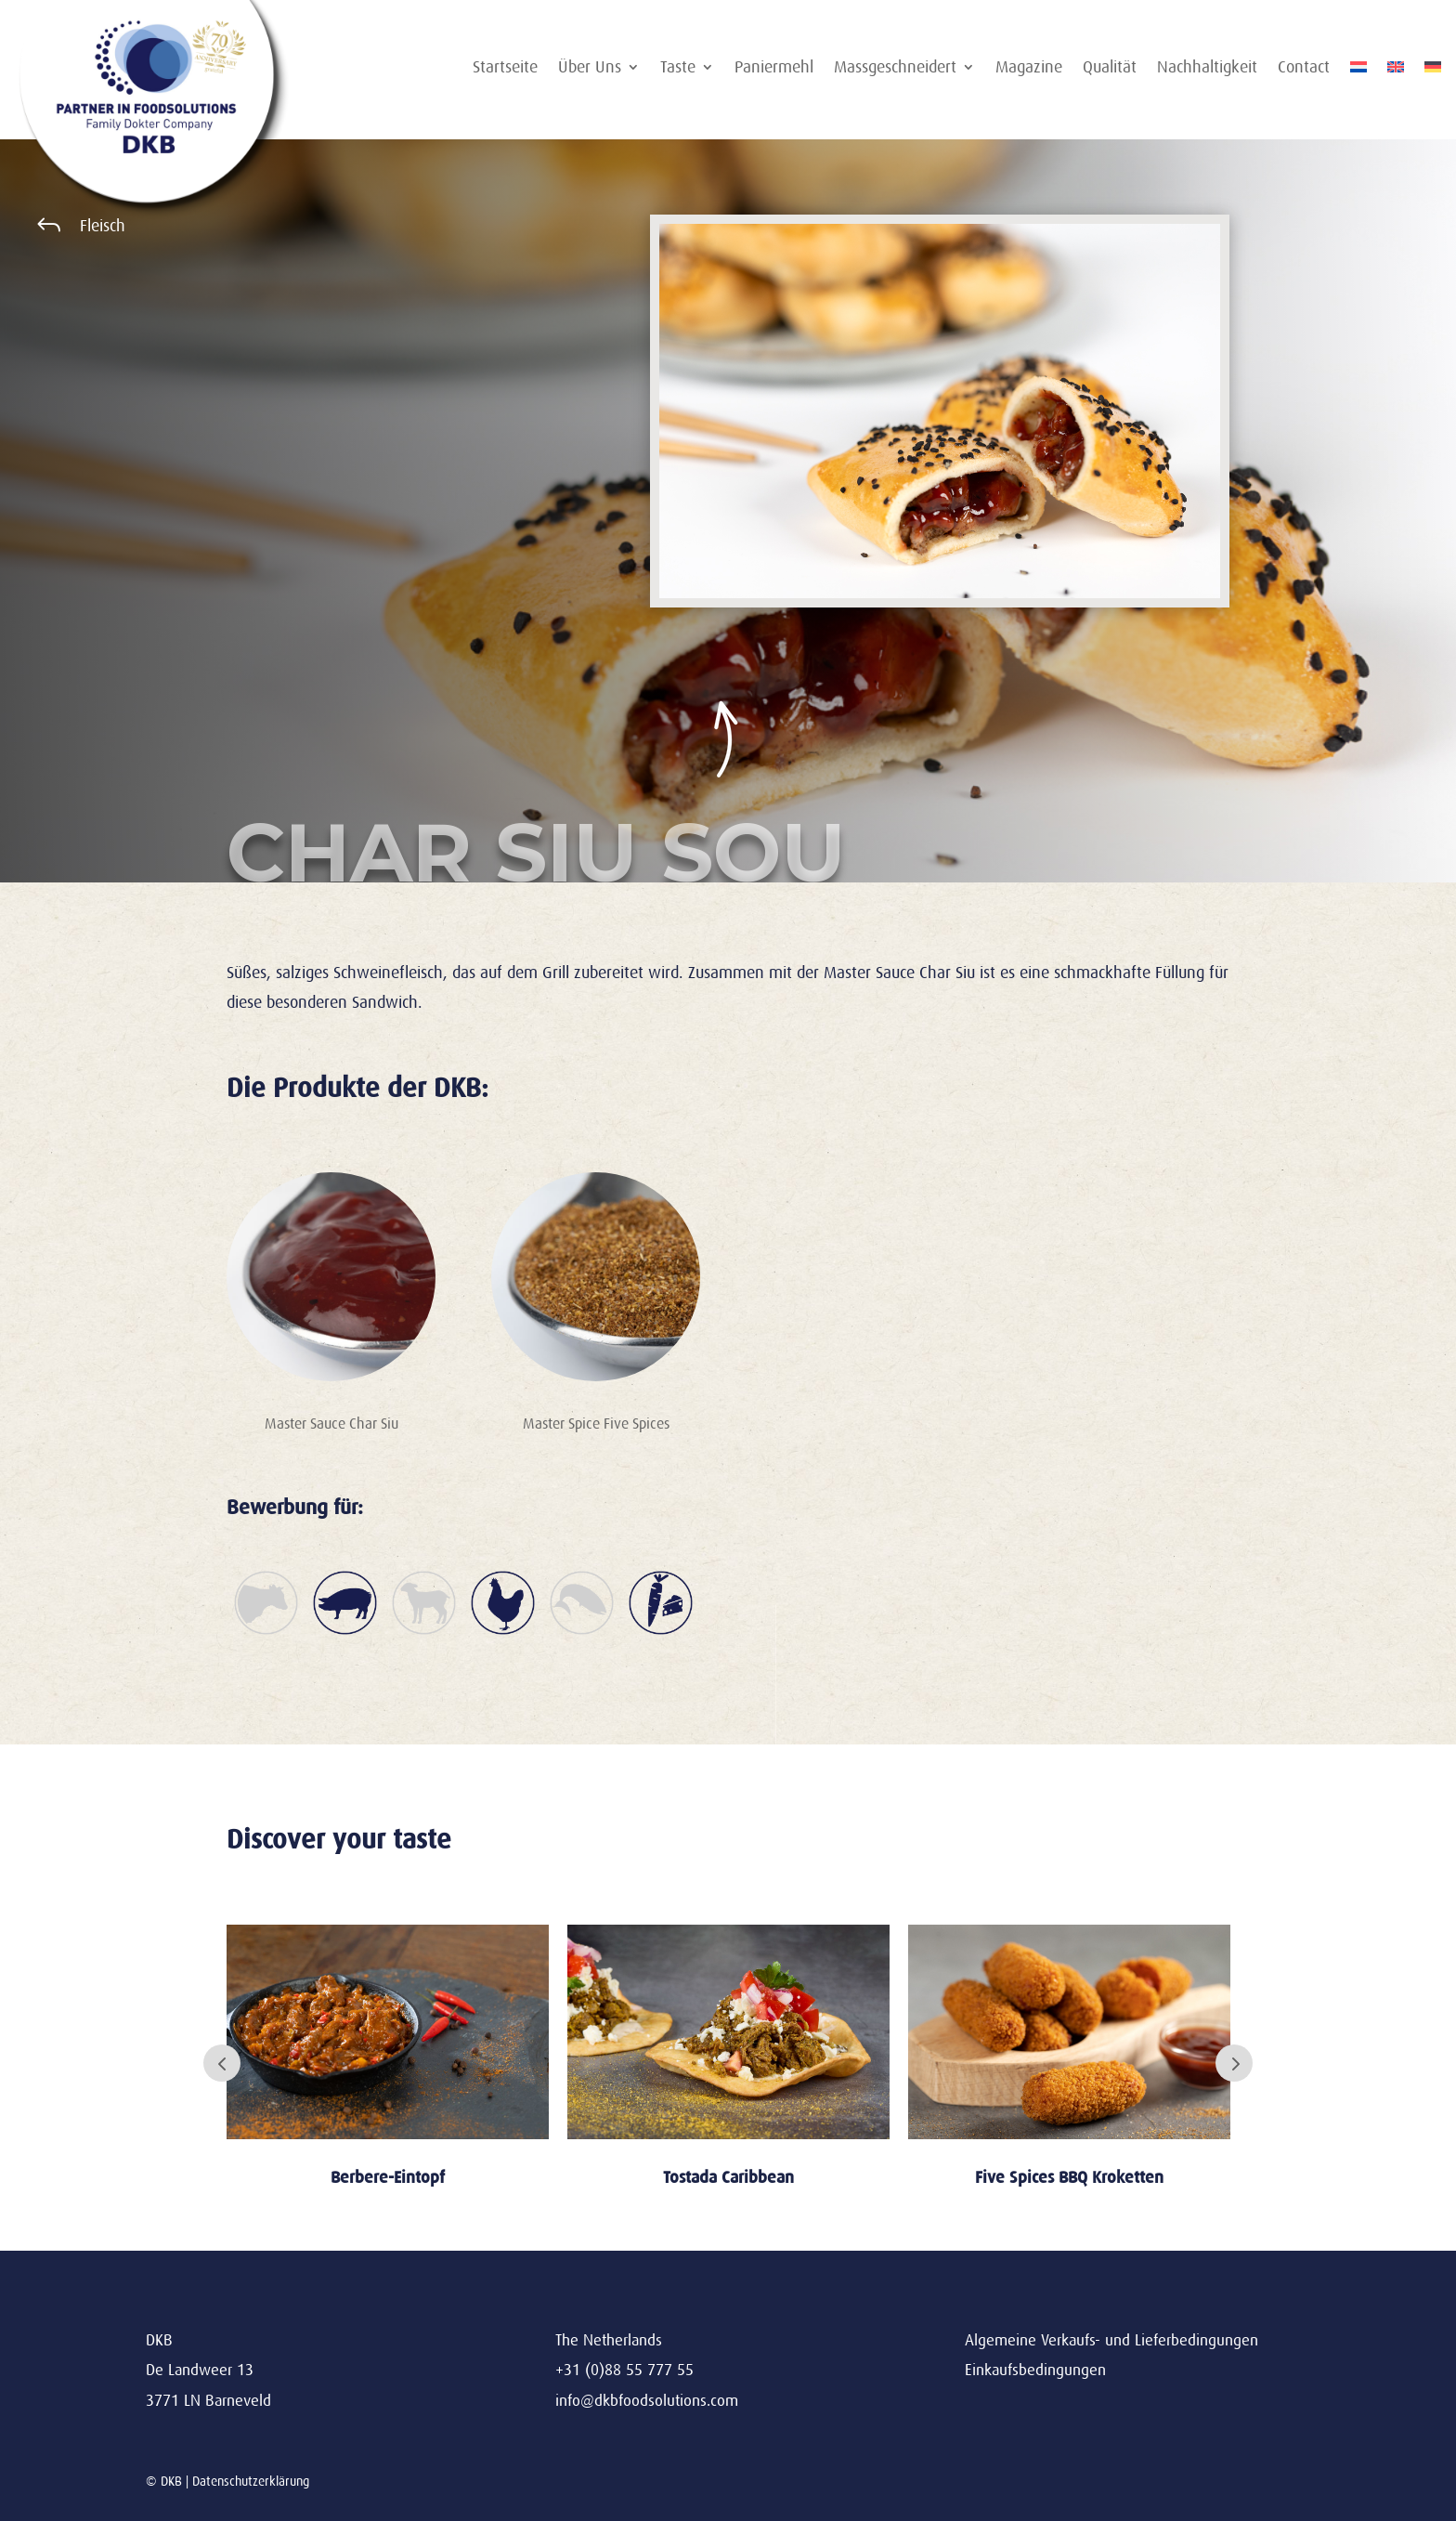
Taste (678, 68)
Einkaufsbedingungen (1035, 2370)
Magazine (1028, 68)
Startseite (505, 68)
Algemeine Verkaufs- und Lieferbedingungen (1111, 2340)
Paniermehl (773, 68)
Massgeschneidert (895, 68)
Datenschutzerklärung (250, 2481)
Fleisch (102, 225)
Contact (1304, 68)
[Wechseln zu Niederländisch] (1358, 70)
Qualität (1110, 68)
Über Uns (589, 68)
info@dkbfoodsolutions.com (646, 2401)
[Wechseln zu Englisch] (1395, 70)
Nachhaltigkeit (1207, 68)
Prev (221, 2063)
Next (1234, 2063)
